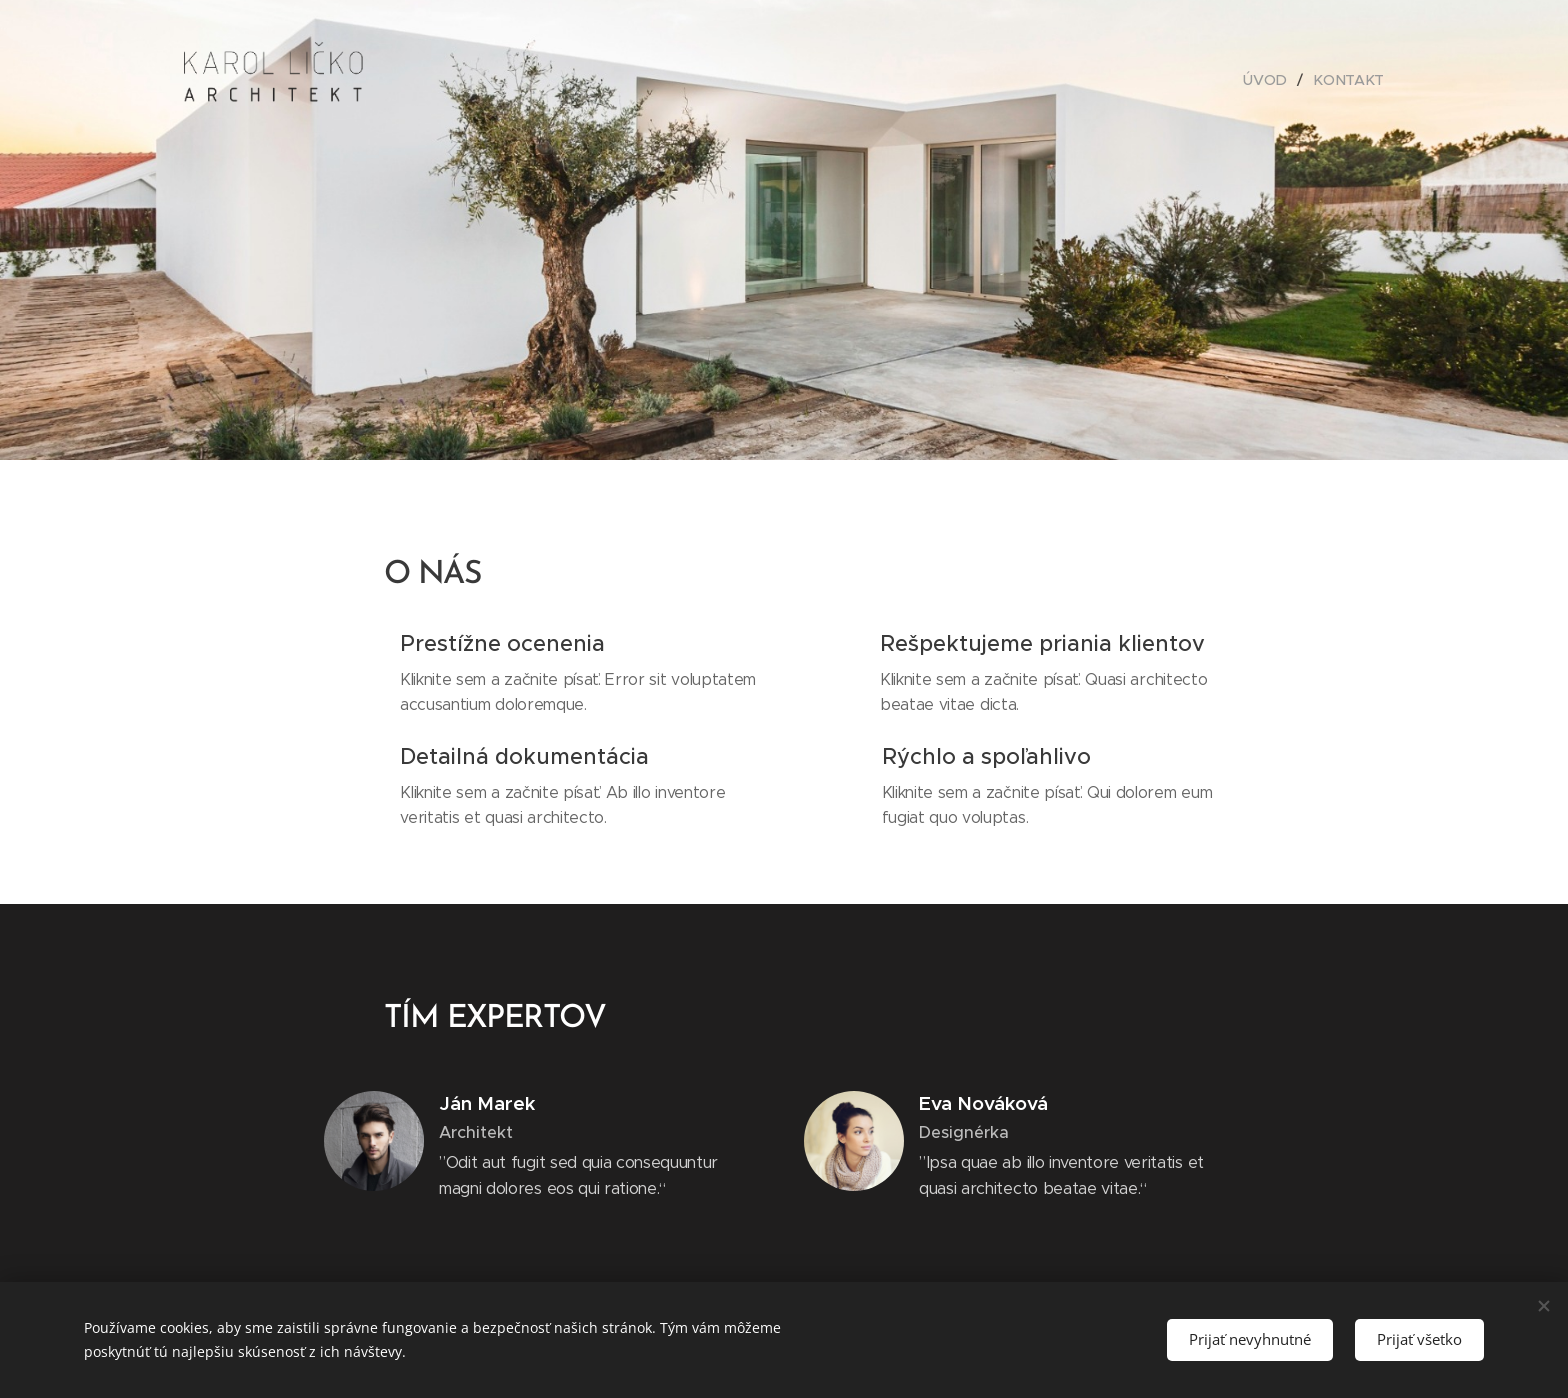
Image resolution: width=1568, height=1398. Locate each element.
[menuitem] (1272, 80)
